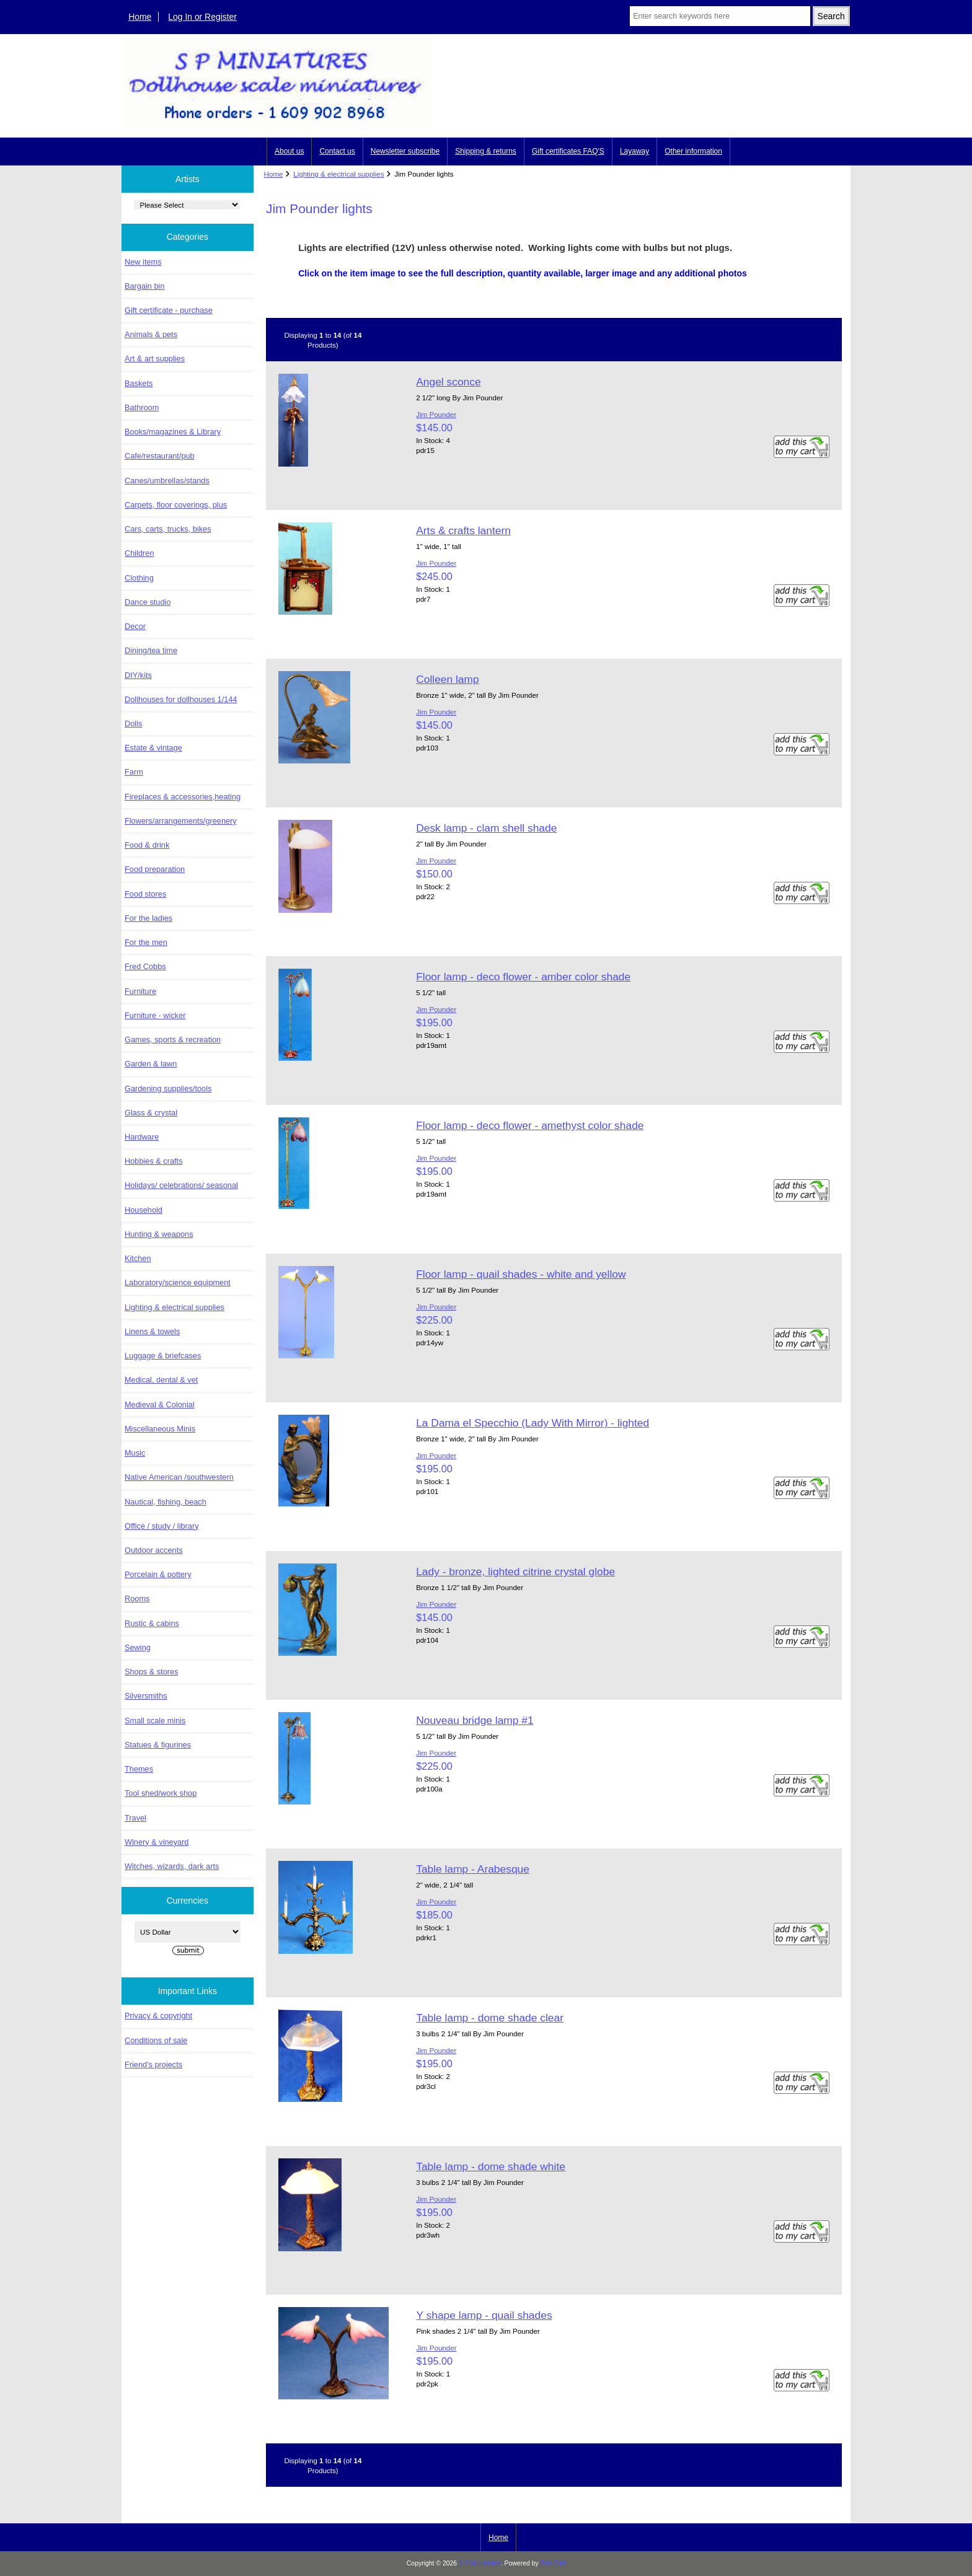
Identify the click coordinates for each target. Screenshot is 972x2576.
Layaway (634, 151)
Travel (135, 1817)
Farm (134, 771)
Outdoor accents (154, 1550)
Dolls (133, 723)
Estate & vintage (153, 747)
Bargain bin (145, 286)
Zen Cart (553, 2563)
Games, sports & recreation (173, 1039)
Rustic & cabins (152, 1623)
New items (143, 261)
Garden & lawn (151, 1063)
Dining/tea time (151, 650)
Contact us (337, 151)
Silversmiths (146, 1695)
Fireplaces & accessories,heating (183, 796)
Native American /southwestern (179, 1477)
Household (143, 1210)
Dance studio (147, 602)
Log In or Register (202, 17)
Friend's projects (153, 2064)
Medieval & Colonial (160, 1404)
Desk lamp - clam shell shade (486, 828)
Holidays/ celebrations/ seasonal (181, 1185)
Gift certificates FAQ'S (568, 151)
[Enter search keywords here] (720, 16)
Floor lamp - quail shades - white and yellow (520, 1274)
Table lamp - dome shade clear (489, 2017)
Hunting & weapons (159, 1234)
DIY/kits (138, 675)
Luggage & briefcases (163, 1355)
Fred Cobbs (145, 966)
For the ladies (148, 918)
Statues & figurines (158, 1744)
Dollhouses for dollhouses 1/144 (181, 699)
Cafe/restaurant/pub (160, 455)
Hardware (142, 1136)
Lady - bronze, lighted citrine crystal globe (515, 1571)
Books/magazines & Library (173, 431)
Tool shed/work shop (161, 1793)
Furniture (140, 991)
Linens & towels (152, 1331)
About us (289, 151)
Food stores (145, 894)
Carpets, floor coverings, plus (176, 504)
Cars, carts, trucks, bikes (168, 529)
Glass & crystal (151, 1112)
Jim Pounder (436, 414)
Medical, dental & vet (161, 1379)
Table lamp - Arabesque (472, 1869)
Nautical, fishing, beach (165, 1501)
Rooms (137, 1598)
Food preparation (155, 869)
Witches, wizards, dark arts (172, 1866)
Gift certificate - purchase (169, 310)
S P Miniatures (480, 2563)
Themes (139, 1769)
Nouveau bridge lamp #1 (475, 1720)
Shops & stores (151, 1671)
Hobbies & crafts (154, 1161)
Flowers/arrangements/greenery (181, 820)
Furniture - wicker (155, 1015)
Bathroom (142, 407)
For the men (146, 942)
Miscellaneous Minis (160, 1428)
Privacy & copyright (158, 2015)
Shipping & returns (485, 151)
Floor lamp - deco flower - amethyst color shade (529, 1125)
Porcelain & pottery (158, 1574)
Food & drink (147, 845)
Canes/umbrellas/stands (167, 480)
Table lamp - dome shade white (490, 2166)
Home (139, 17)
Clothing (139, 577)
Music (135, 1452)
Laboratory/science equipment (178, 1282)
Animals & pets (151, 334)
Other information (693, 151)
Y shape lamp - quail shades (484, 2315)
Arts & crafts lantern (463, 530)
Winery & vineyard (156, 1842)
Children (139, 553)
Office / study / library (162, 1526)
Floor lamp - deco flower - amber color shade (523, 976)
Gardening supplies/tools (168, 1088)
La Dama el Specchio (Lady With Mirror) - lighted (532, 1423)
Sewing (138, 1647)
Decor (135, 626)
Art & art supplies (155, 358)
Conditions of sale (156, 2040)
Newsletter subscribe (405, 151)
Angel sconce (448, 382)
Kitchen (138, 1258)
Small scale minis (155, 1720)
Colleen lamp (447, 679)
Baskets (138, 383)
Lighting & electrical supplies (338, 174)
